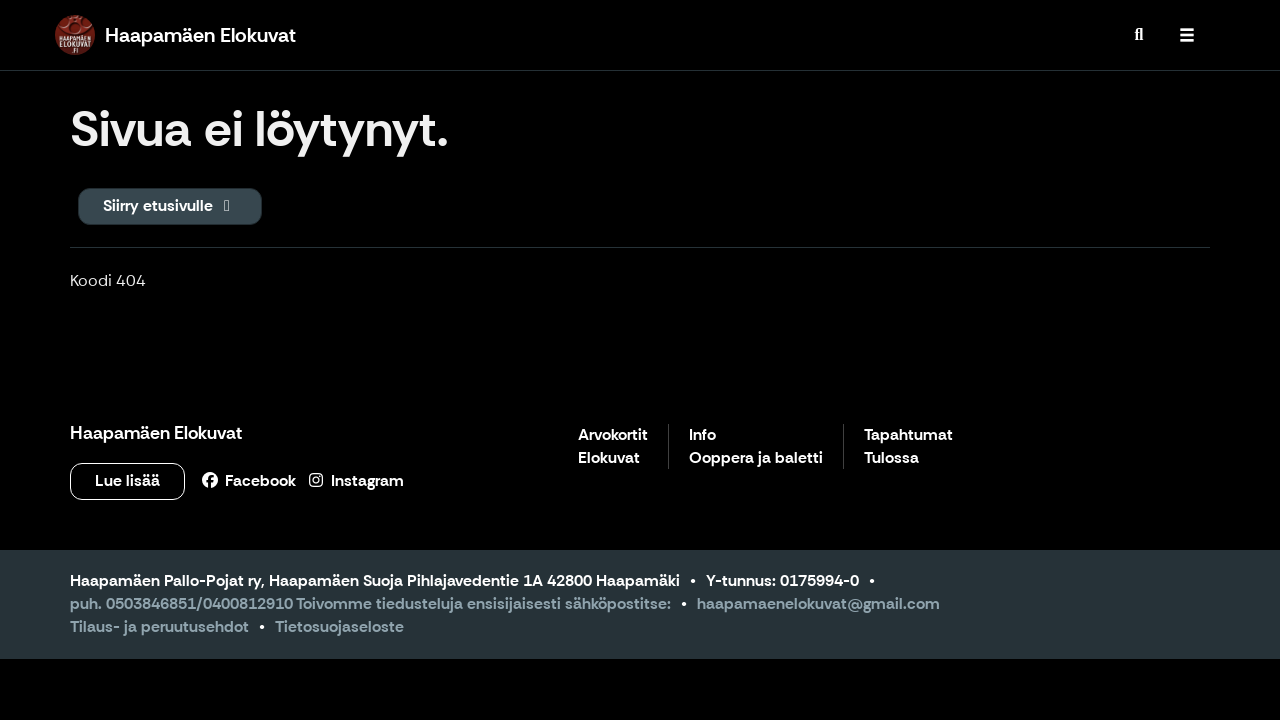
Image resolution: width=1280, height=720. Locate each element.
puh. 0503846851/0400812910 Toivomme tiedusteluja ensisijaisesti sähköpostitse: (370, 603)
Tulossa (891, 458)
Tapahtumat (908, 435)
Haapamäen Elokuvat (156, 433)
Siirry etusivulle (170, 205)
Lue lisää (127, 480)
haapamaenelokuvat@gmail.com (818, 603)
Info (702, 435)
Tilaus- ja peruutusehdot (159, 626)
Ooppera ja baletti (756, 458)
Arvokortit (613, 435)
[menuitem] (1139, 35)
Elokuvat (609, 458)
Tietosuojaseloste (339, 626)
